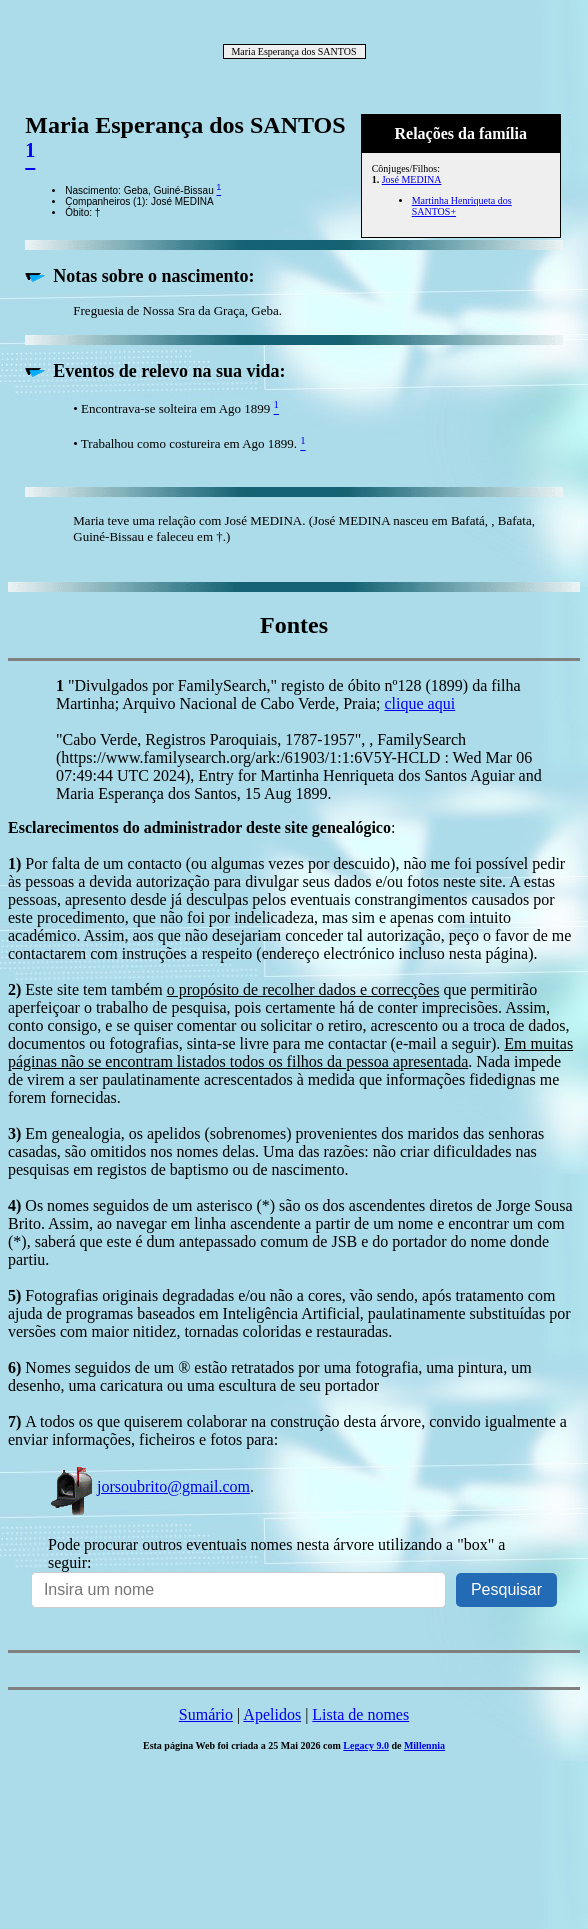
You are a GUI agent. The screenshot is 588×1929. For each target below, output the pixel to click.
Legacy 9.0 (366, 1745)
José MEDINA (412, 179)
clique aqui (420, 703)
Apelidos (272, 1714)
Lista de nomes (360, 1714)
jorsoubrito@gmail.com (149, 1486)
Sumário (206, 1714)
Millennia (424, 1745)
